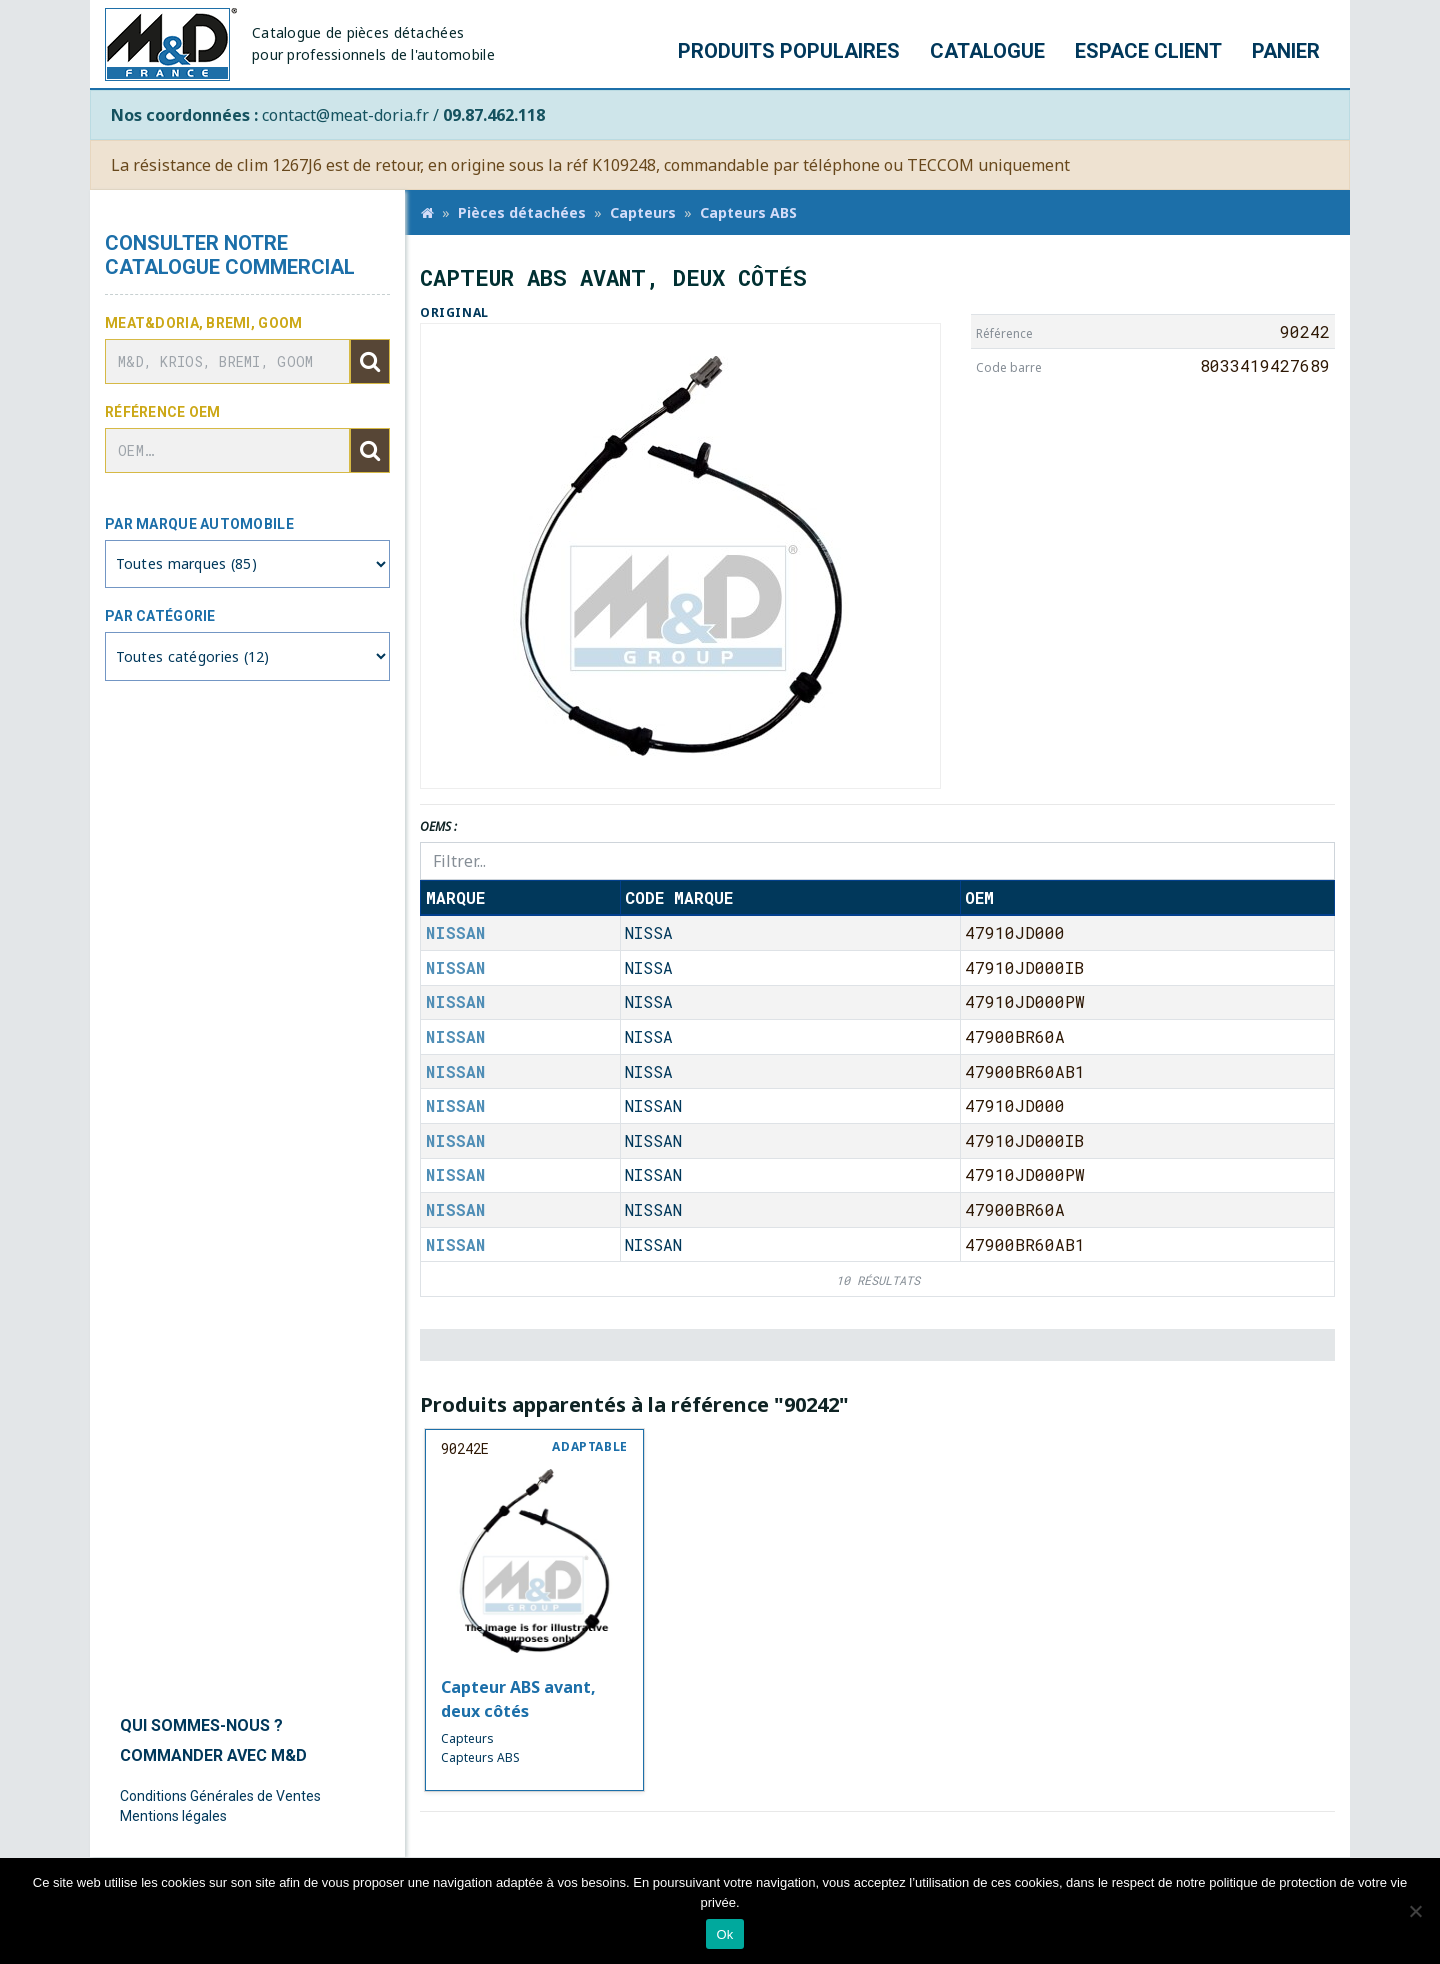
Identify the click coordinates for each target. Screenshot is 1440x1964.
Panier (1286, 51)
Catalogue (987, 51)
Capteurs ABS (748, 212)
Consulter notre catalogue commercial (230, 255)
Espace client (1148, 51)
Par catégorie (160, 616)
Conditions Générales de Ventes (220, 1796)
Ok (724, 1934)
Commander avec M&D (213, 1755)
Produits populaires (789, 51)
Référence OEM (163, 412)
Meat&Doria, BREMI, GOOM (203, 323)
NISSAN (455, 932)
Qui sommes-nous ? (201, 1725)
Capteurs (643, 212)
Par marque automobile (199, 524)
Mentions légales (173, 1816)
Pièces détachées (522, 212)
